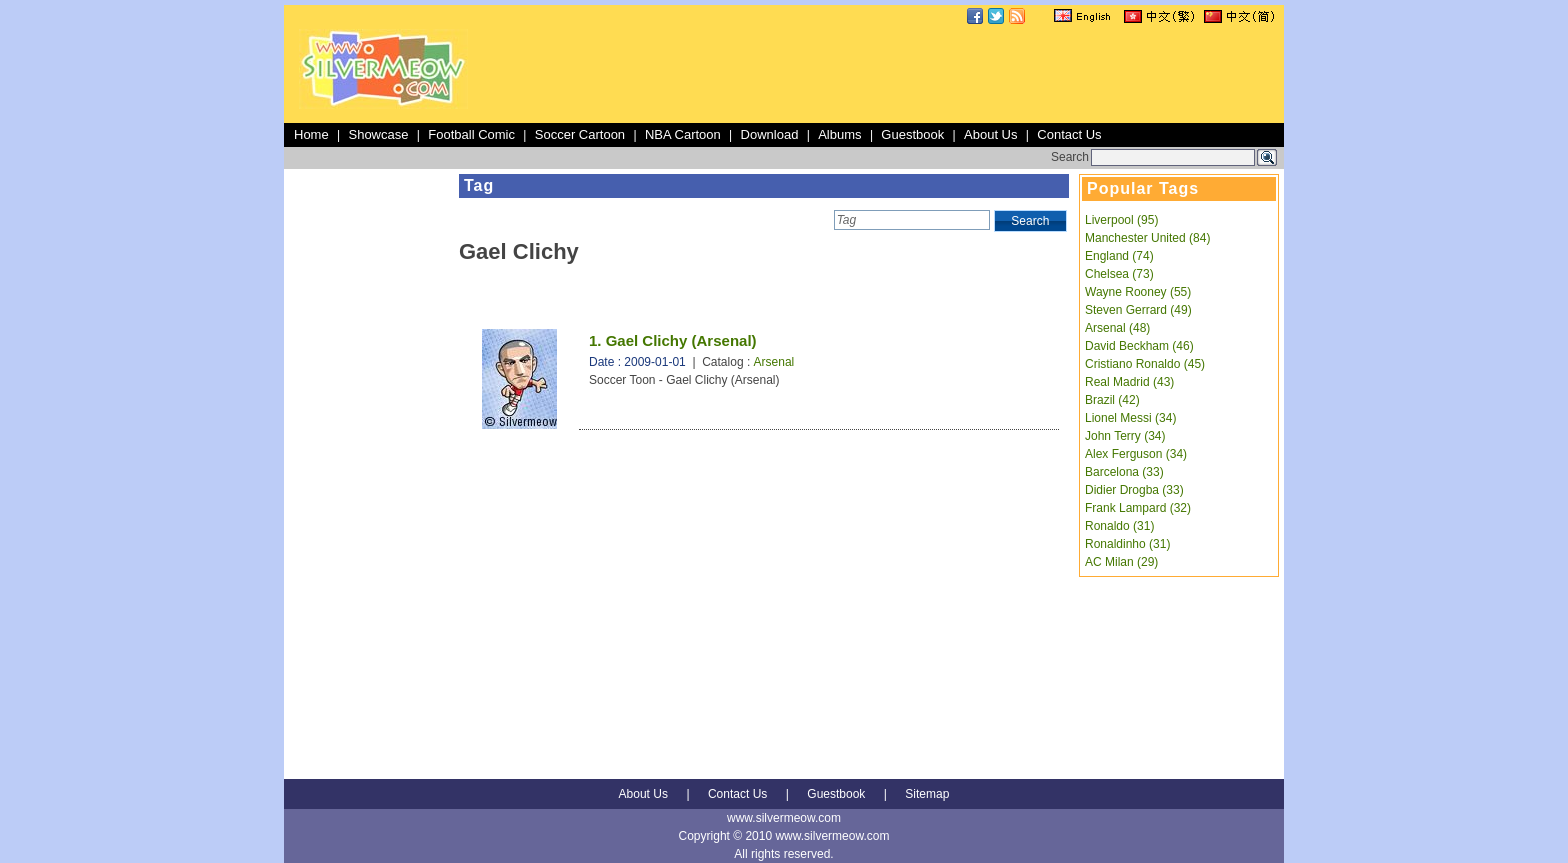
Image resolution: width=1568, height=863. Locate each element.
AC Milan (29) (1121, 562)
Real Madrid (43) (1129, 382)
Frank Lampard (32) (1138, 508)
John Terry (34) (1125, 436)
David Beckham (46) (1139, 346)
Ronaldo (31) (1119, 526)
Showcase (378, 134)
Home (311, 134)
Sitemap (927, 794)
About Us (990, 134)
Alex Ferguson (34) (1136, 454)
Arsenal (774, 362)
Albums (839, 134)
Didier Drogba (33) (1134, 490)
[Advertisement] (916, 74)
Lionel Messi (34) (1130, 418)
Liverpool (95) (1121, 220)
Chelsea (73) (1119, 274)
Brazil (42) (1112, 400)
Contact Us (1069, 134)
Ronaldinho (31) (1127, 544)
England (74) (1119, 256)
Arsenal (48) (1117, 328)
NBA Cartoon (683, 134)
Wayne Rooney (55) (1138, 292)
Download (770, 134)
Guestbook (912, 134)
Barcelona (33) (1124, 472)
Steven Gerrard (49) (1138, 310)
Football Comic (471, 134)
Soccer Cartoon (580, 134)
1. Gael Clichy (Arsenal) (673, 340)
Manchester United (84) (1147, 238)
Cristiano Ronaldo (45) (1145, 364)
